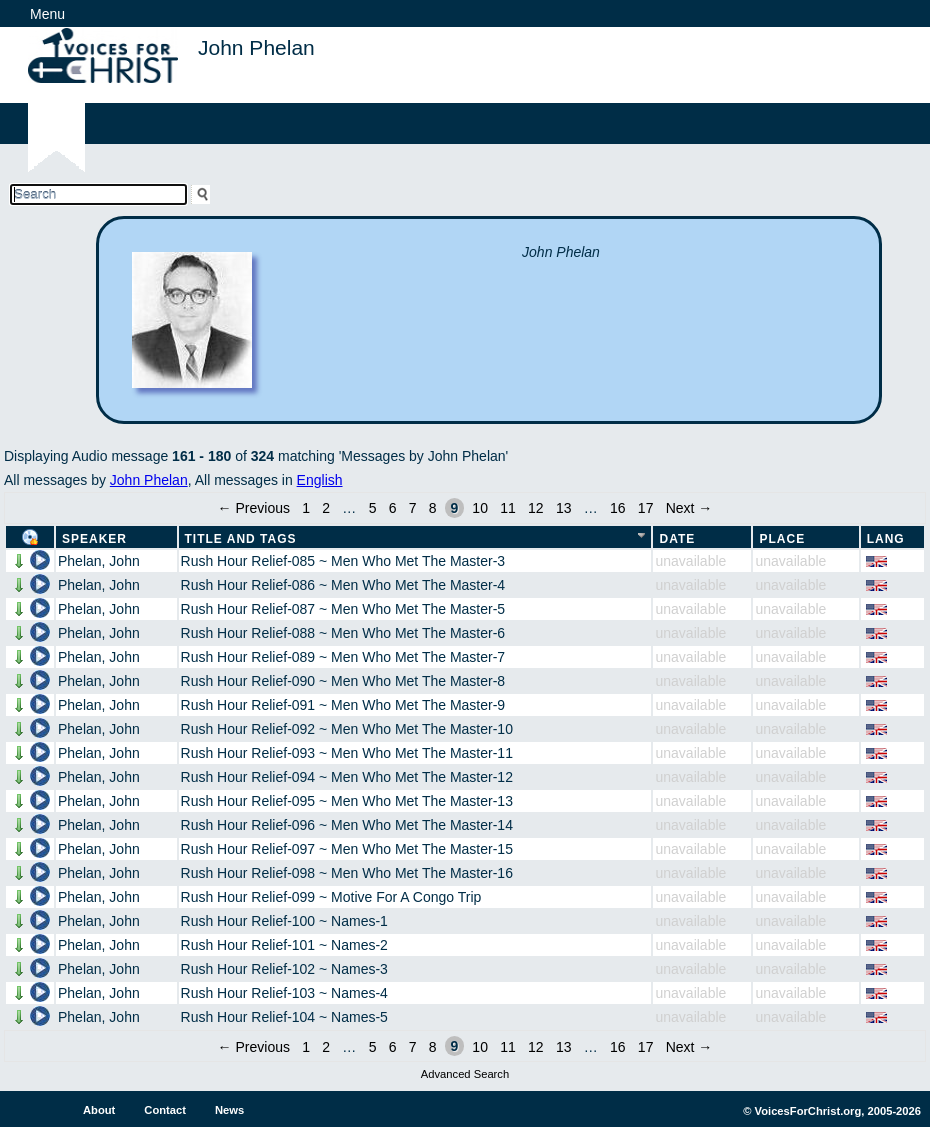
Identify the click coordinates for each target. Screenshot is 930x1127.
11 (508, 508)
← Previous (254, 508)
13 (564, 508)
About (99, 1110)
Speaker (94, 539)
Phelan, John (99, 561)
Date (677, 539)
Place (782, 539)
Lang (886, 539)
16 (618, 508)
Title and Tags (241, 539)
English (320, 480)
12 (536, 508)
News (229, 1110)
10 (480, 508)
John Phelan (149, 480)
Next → (689, 508)
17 (646, 508)
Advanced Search (465, 1074)
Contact (165, 1110)
